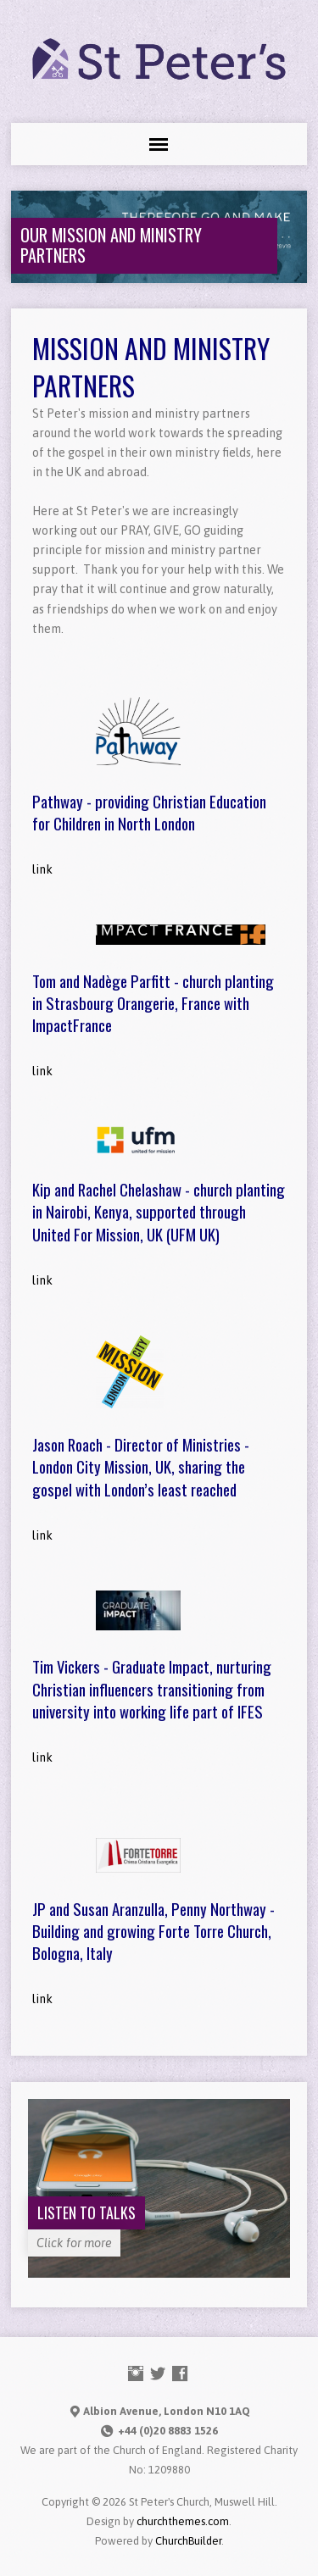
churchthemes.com (183, 2521)
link (42, 869)
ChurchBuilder (188, 2540)
